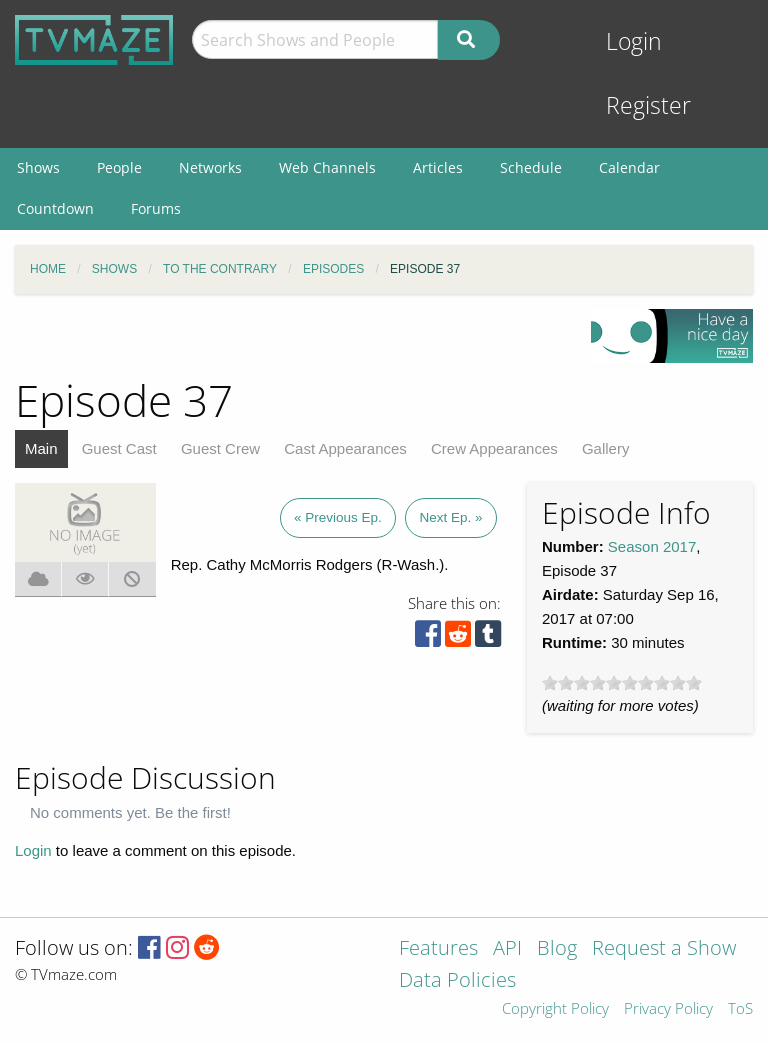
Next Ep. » (450, 517)
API (507, 949)
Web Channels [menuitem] (327, 167)
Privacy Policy (668, 1009)
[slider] (622, 683)
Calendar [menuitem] (629, 167)
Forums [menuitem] (156, 208)
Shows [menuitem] (38, 167)
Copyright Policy (555, 1009)
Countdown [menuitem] (55, 208)
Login (634, 41)
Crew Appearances (494, 448)
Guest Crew (220, 448)
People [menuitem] (119, 167)
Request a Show (664, 949)
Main (41, 448)
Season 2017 (652, 546)
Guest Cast (119, 448)
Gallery (606, 448)
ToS (740, 1009)
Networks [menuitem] (210, 167)
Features (438, 949)
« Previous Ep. (338, 517)
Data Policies (457, 981)
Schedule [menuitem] (531, 167)
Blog (557, 949)
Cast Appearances (345, 448)
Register (648, 105)
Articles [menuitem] (438, 167)
